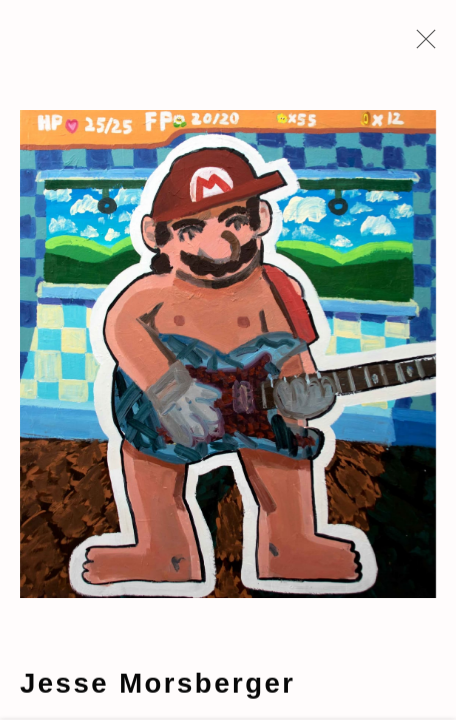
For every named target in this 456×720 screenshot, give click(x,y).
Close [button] (421, 45)
